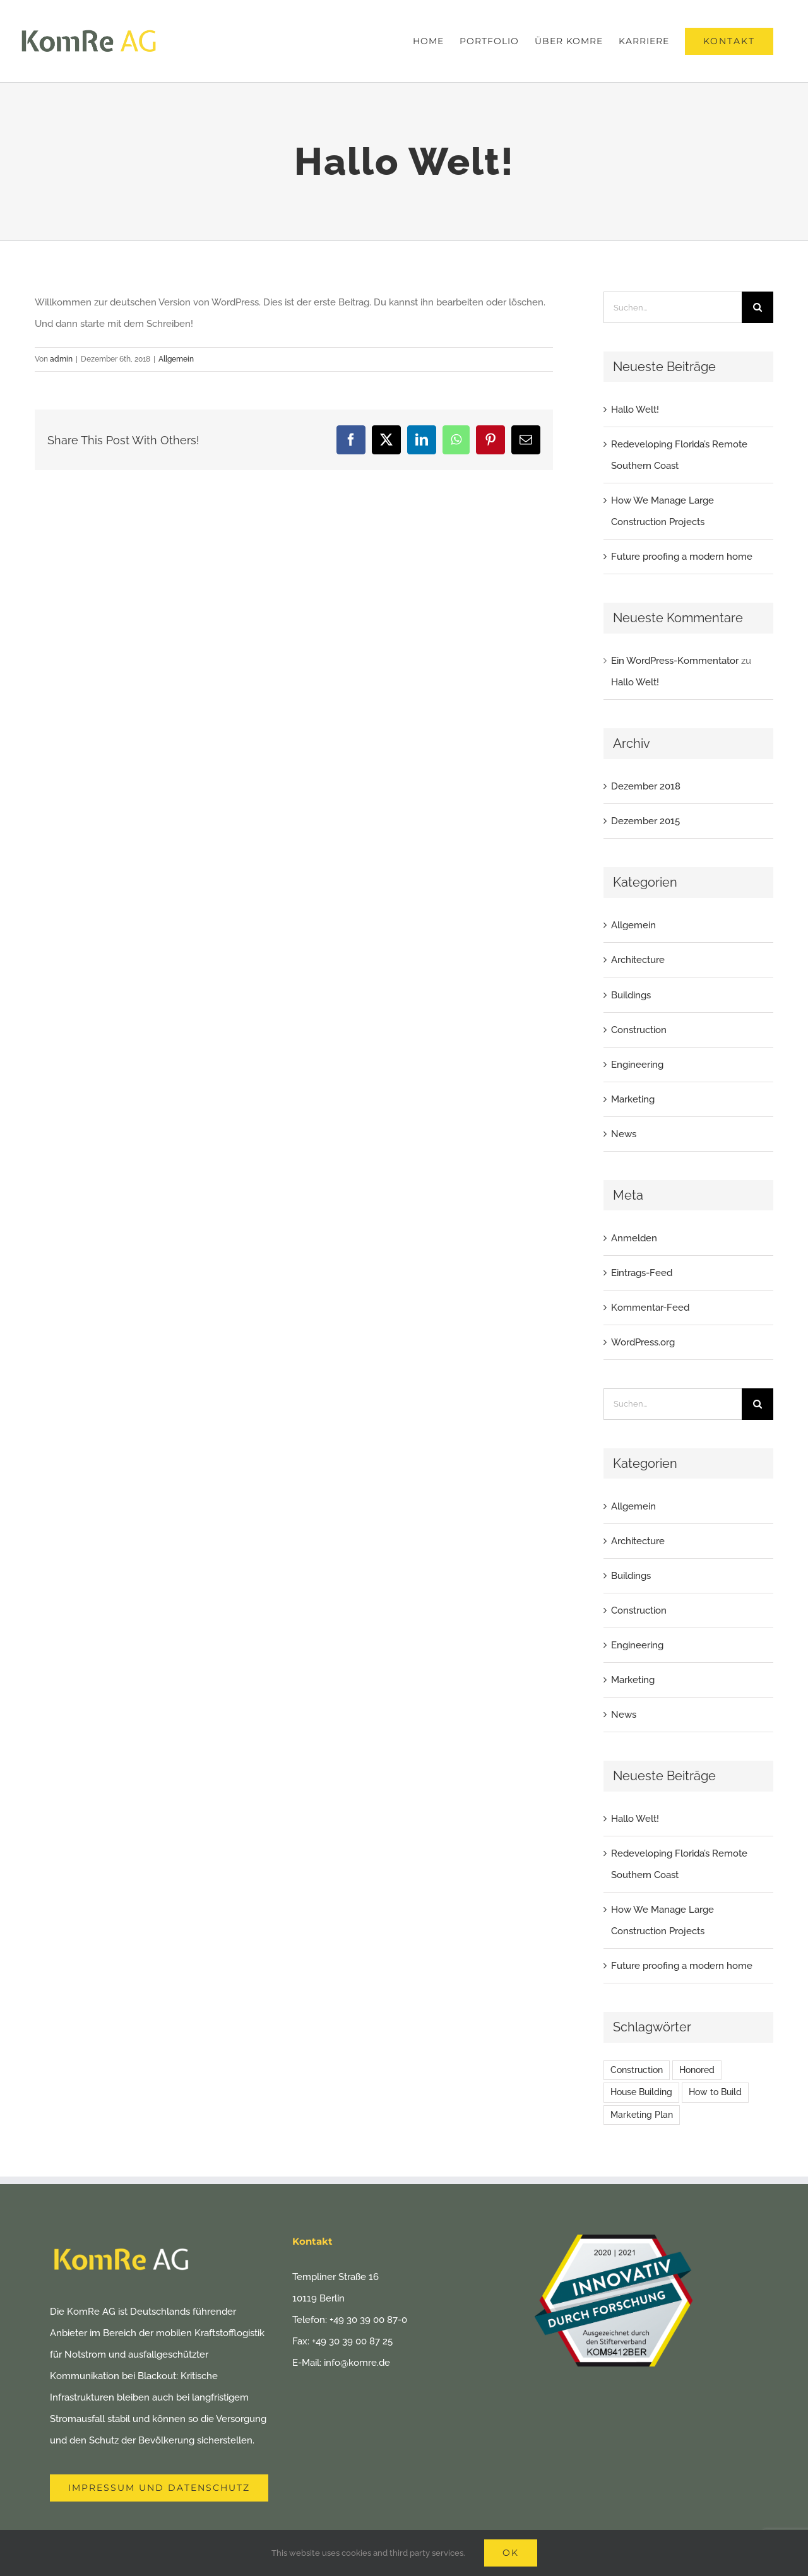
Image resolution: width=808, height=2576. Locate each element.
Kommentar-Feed (650, 1307)
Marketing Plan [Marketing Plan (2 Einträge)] (641, 2115)
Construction (639, 1030)
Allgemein (176, 359)
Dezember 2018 (645, 786)
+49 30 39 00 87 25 (352, 2341)
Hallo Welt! (635, 409)
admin (61, 359)
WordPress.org (643, 1342)
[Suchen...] (672, 307)
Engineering (637, 1064)
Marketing (633, 1099)
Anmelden (634, 1238)
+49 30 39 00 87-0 (368, 2319)
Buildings (631, 995)
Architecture (638, 960)
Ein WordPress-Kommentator (675, 660)
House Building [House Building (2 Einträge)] (641, 2092)
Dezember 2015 (645, 821)
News (623, 1134)
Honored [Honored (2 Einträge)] (697, 2070)
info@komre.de (357, 2362)
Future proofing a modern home (681, 556)
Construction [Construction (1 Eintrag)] (636, 2070)
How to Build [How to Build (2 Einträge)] (715, 2092)
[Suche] (757, 307)
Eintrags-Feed (641, 1273)
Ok (510, 2552)
